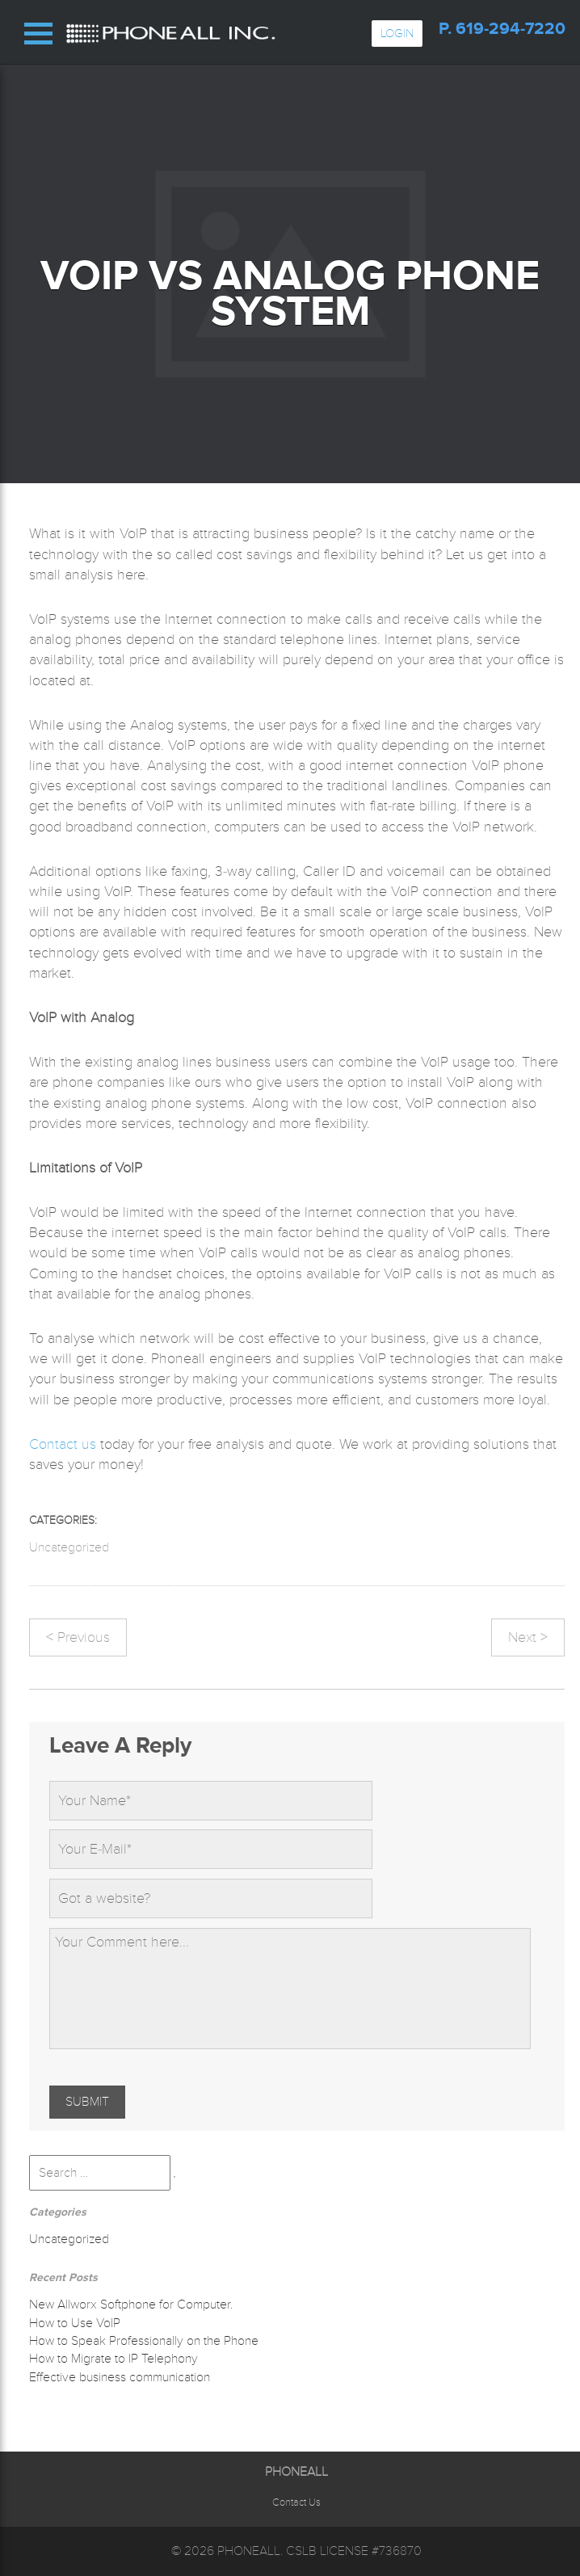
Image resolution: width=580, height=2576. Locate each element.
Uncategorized (69, 1547)
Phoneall (248, 2551)
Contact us (62, 1444)
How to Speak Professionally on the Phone (143, 2341)
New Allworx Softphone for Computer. (131, 2304)
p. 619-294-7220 (502, 29)
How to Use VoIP (74, 2323)
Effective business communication (119, 2377)
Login (397, 33)
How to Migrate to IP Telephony (113, 2359)
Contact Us (296, 2502)
